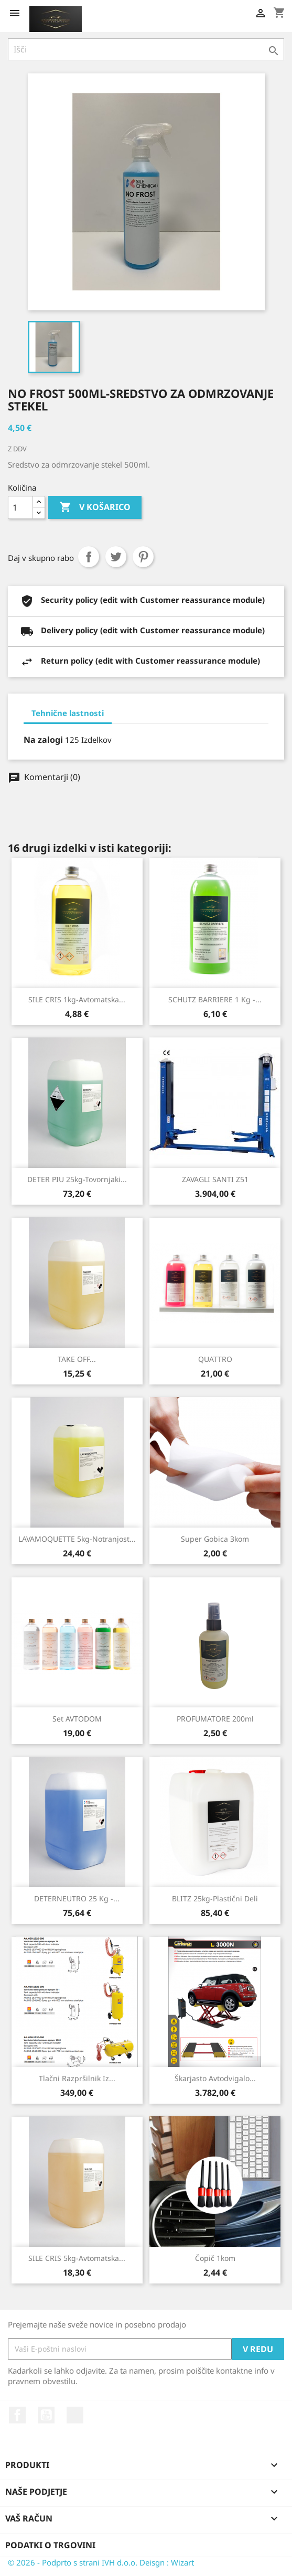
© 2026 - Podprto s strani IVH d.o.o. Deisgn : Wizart (101, 2562)
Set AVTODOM (77, 1719)
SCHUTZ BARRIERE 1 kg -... (215, 999)
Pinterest (143, 556)
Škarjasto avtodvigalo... (215, 2078)
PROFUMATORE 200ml (215, 1719)
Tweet (115, 556)
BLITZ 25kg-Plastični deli (215, 1898)
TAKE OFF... (77, 1359)
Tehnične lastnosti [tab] (67, 713)
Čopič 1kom (215, 2258)
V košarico (95, 507)
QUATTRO (215, 1359)
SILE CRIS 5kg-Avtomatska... (76, 2258)
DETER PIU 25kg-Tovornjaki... (77, 1179)
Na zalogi (43, 739)
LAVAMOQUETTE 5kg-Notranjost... (77, 1539)
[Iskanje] (146, 49)
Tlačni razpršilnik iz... (77, 2078)
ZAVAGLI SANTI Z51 (215, 1179)
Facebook (17, 2415)
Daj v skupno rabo (88, 556)
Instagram (75, 2415)
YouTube (46, 2415)
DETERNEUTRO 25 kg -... (77, 1898)
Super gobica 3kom (215, 1539)
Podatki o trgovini (50, 2545)
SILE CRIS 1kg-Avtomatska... (76, 999)
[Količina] (20, 507)
